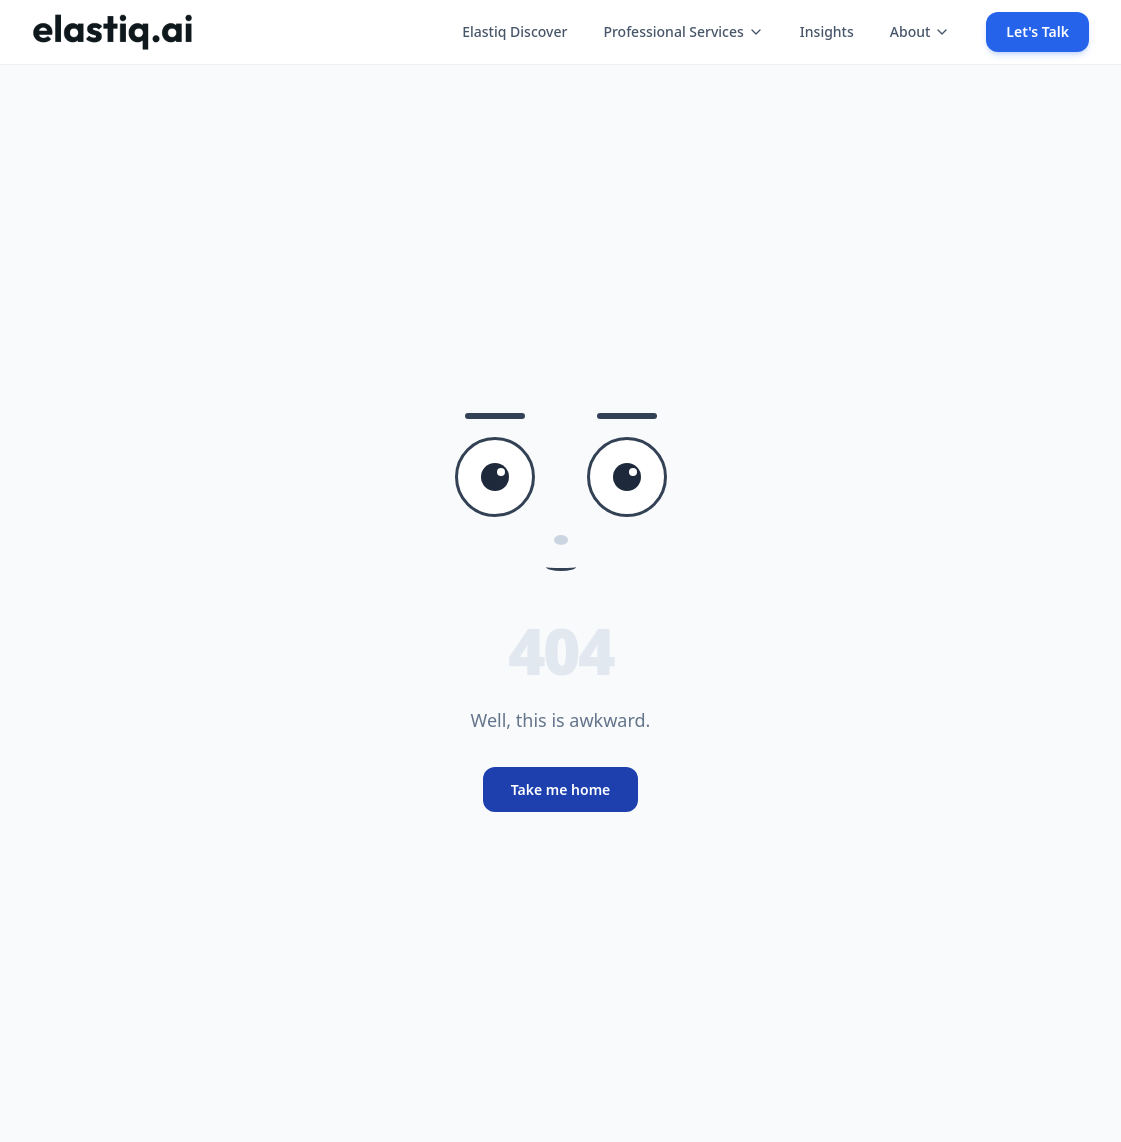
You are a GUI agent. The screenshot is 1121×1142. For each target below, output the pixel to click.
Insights (827, 31)
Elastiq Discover (514, 31)
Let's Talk (1037, 31)
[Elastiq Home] (113, 32)
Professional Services (683, 31)
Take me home (561, 789)
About (920, 31)
